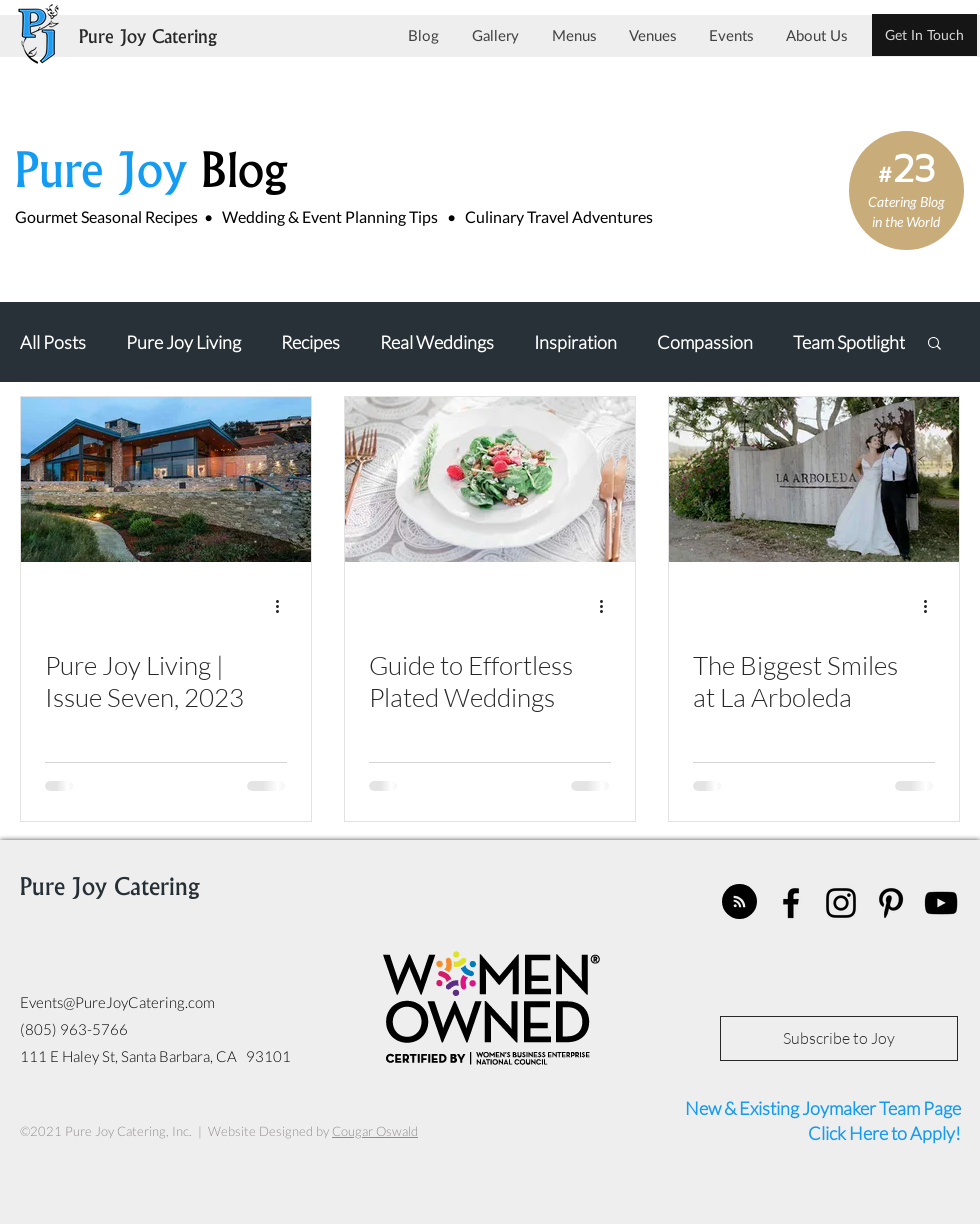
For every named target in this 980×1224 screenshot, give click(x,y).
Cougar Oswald (375, 1131)
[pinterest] (891, 903)
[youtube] (941, 903)
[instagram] (841, 903)
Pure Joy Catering (148, 38)
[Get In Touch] (924, 35)
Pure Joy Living (183, 342)
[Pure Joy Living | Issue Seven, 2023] (166, 479)
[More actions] (284, 607)
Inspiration (575, 342)
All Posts (53, 342)
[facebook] (791, 903)
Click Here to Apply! (883, 1133)
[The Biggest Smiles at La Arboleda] (814, 479)
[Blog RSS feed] (739, 902)
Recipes (310, 342)
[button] (934, 344)
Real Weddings (437, 342)
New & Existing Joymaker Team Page (823, 1108)
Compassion (705, 342)
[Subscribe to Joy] (839, 1038)
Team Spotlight (849, 342)
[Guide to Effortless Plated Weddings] (490, 479)
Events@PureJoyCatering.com (117, 1002)
